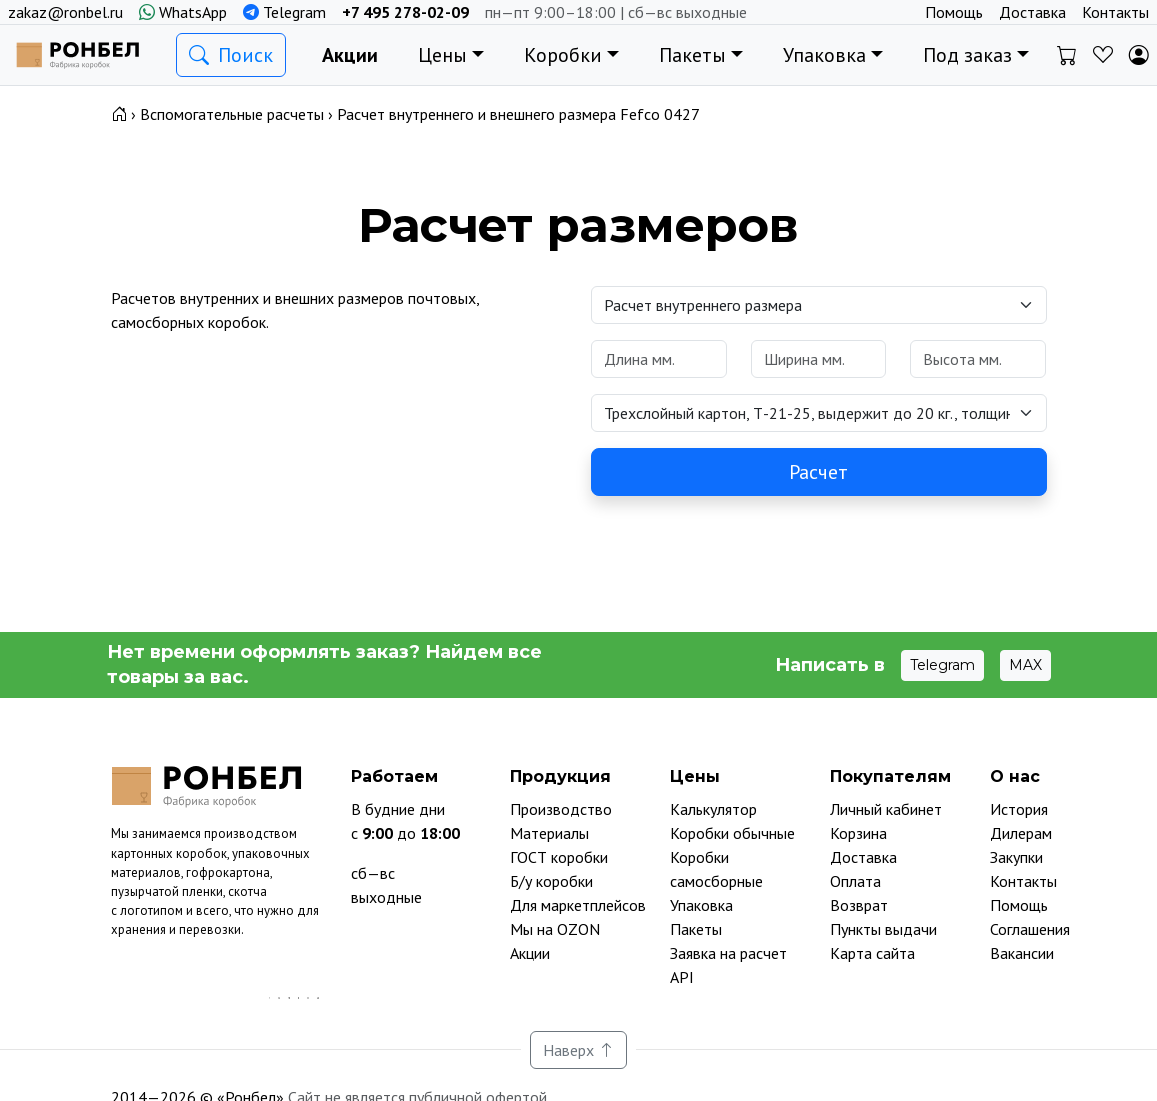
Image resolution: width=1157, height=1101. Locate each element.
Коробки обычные (732, 833)
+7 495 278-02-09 (405, 12)
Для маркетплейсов (578, 905)
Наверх (578, 1050)
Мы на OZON (555, 929)
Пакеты (692, 55)
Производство (561, 809)
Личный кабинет (886, 809)
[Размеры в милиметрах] (659, 359)
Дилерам (1021, 833)
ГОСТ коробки (559, 857)
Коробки (563, 55)
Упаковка (824, 55)
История (1019, 809)
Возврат (859, 905)
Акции (350, 55)
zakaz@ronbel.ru (65, 12)
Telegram (284, 12)
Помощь (954, 12)
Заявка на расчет (728, 953)
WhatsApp (183, 12)
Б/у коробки (551, 881)
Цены (442, 55)
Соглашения (1030, 929)
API (682, 977)
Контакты (1115, 12)
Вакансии (1022, 953)
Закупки (1016, 857)
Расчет (818, 472)
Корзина (858, 833)
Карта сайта (872, 953)
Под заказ (967, 55)
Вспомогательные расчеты (232, 114)
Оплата (855, 881)
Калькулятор (713, 809)
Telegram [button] (942, 665)
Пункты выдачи (883, 929)
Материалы (549, 833)
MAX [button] (1025, 665)
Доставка (1032, 12)
